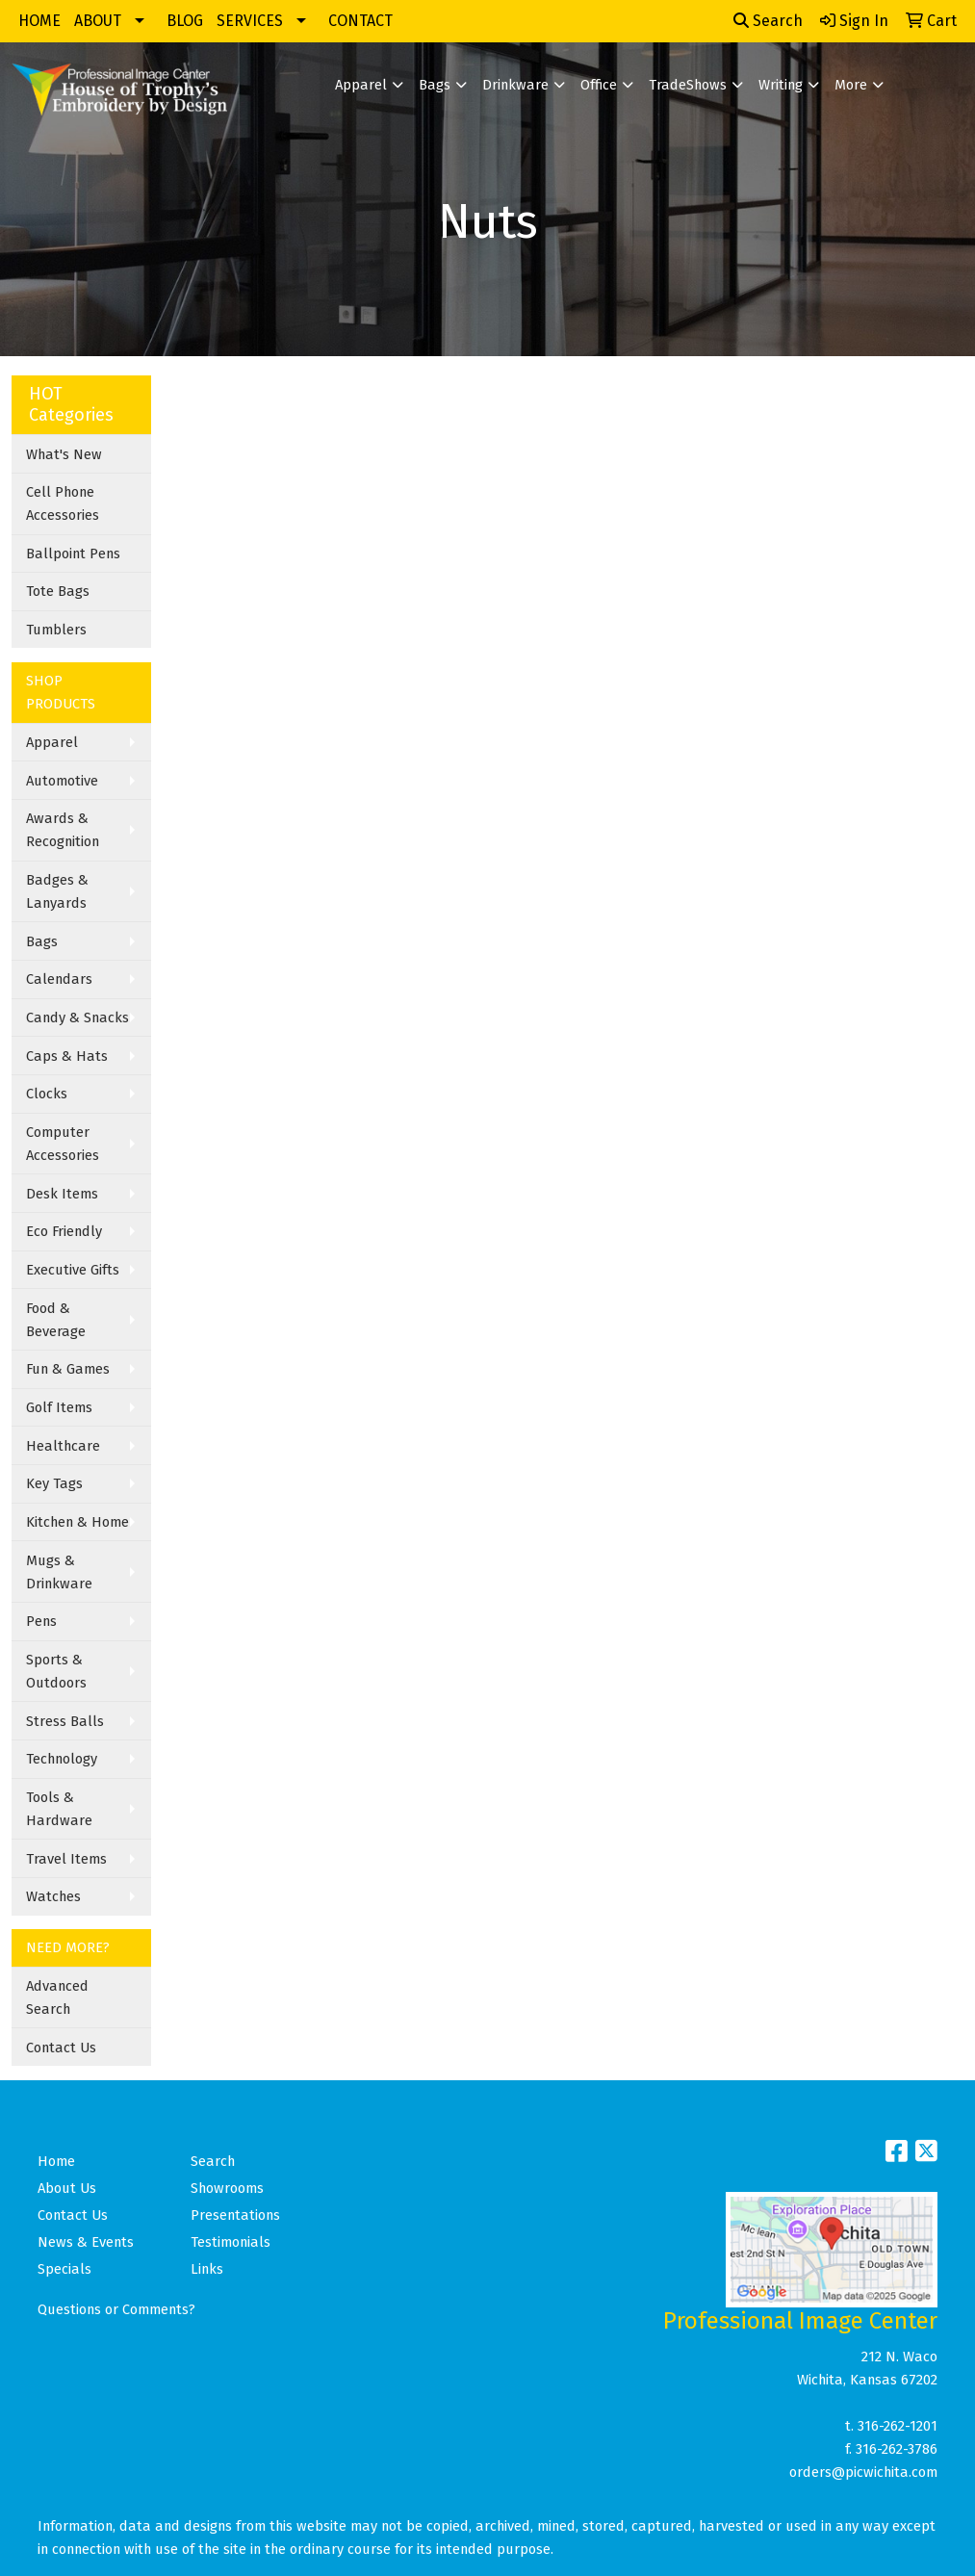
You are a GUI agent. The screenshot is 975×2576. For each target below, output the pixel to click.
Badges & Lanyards (57, 891)
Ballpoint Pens (73, 553)
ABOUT (97, 21)
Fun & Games (68, 1369)
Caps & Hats (67, 1056)
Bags (434, 84)
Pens (41, 1621)
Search (768, 21)
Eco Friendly (64, 1231)
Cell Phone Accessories (62, 503)
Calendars (59, 979)
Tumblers (56, 629)
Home (56, 2161)
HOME (39, 21)
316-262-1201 (897, 2425)
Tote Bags (58, 591)
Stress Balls (65, 1721)
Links (207, 2269)
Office (598, 84)
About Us (67, 2188)
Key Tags (54, 1483)
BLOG (185, 21)
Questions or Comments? (116, 2309)
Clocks (46, 1093)
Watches (53, 1896)
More (850, 84)
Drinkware (515, 84)
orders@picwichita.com (863, 2472)
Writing (780, 84)
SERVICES (250, 21)
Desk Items (62, 1193)
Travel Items (66, 1859)
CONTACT (360, 21)
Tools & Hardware (59, 1809)
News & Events (86, 2242)
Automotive (62, 780)
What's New (64, 454)
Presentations (235, 2215)
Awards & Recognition (62, 830)
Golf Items (59, 1407)
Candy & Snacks (77, 1017)
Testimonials (230, 2242)
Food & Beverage (56, 1320)
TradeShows (688, 84)
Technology (61, 1758)
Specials (64, 2269)
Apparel (361, 84)
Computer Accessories (62, 1143)
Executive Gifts (72, 1269)
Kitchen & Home (77, 1522)
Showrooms (227, 2188)
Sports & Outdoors (56, 1671)
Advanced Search (57, 1997)
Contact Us (61, 2047)
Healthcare (63, 1446)
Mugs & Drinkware (59, 1572)
